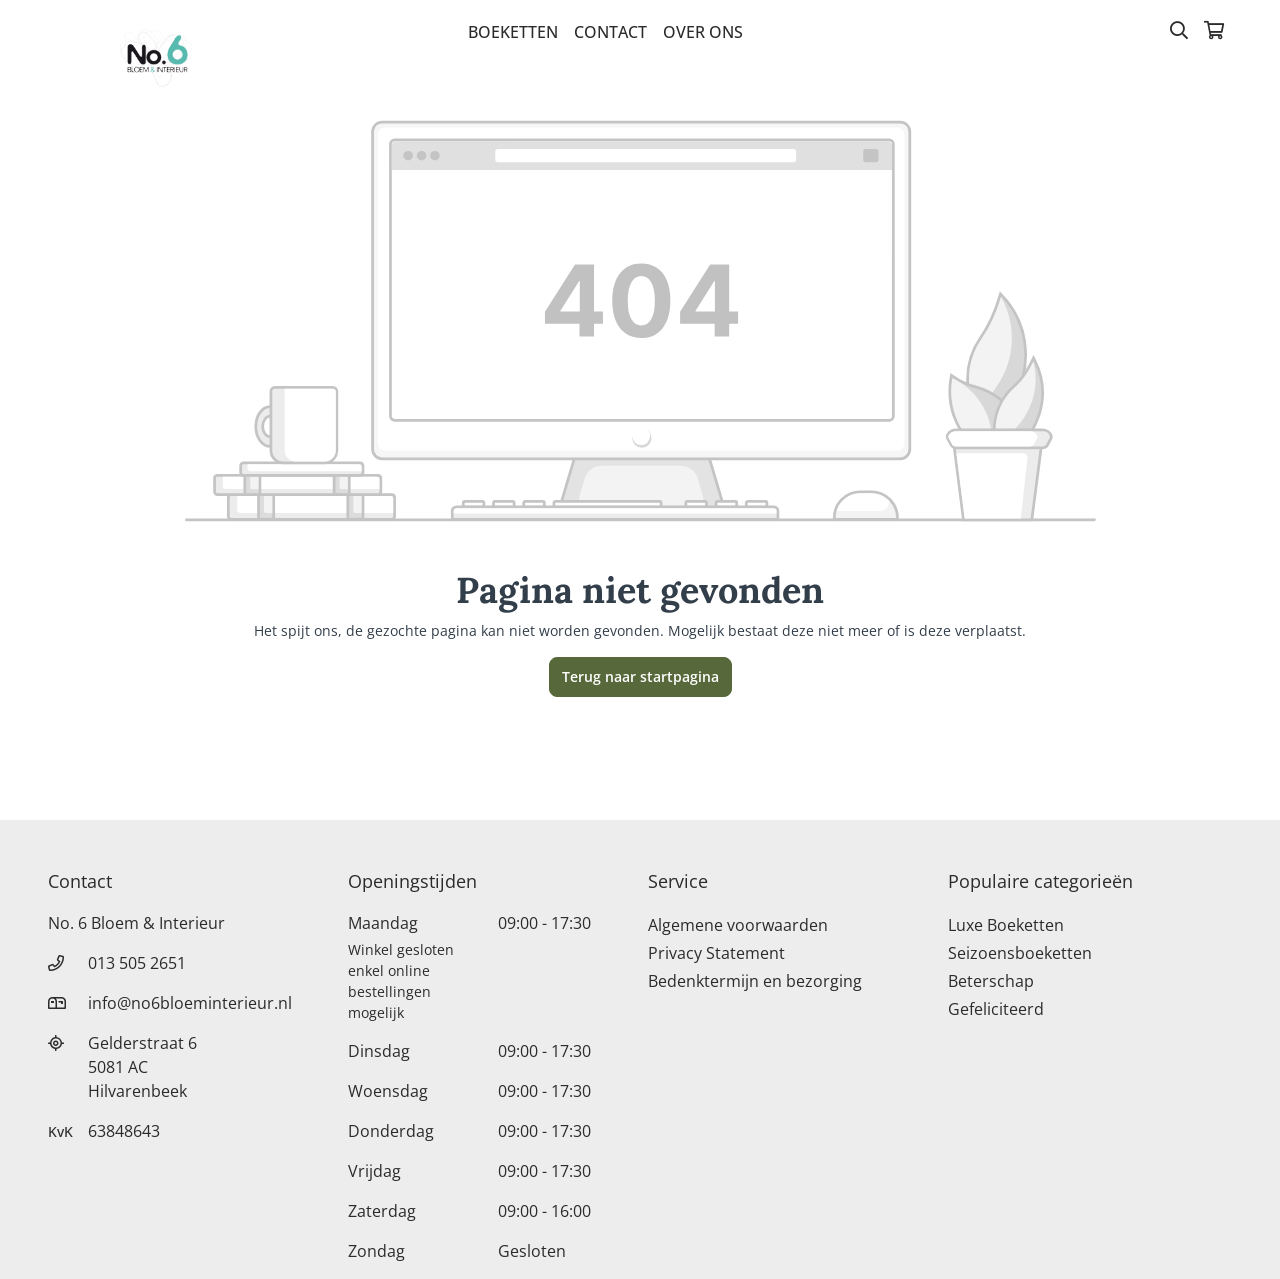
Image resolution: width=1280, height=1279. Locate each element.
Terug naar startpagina (640, 676)
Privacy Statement (716, 953)
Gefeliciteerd (996, 1009)
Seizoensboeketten (1020, 953)
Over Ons (703, 32)
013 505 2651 (137, 963)
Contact (610, 32)
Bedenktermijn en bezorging (755, 981)
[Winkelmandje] (1214, 32)
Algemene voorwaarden (738, 925)
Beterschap (991, 981)
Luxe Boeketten (1006, 925)
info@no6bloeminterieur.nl (190, 1003)
